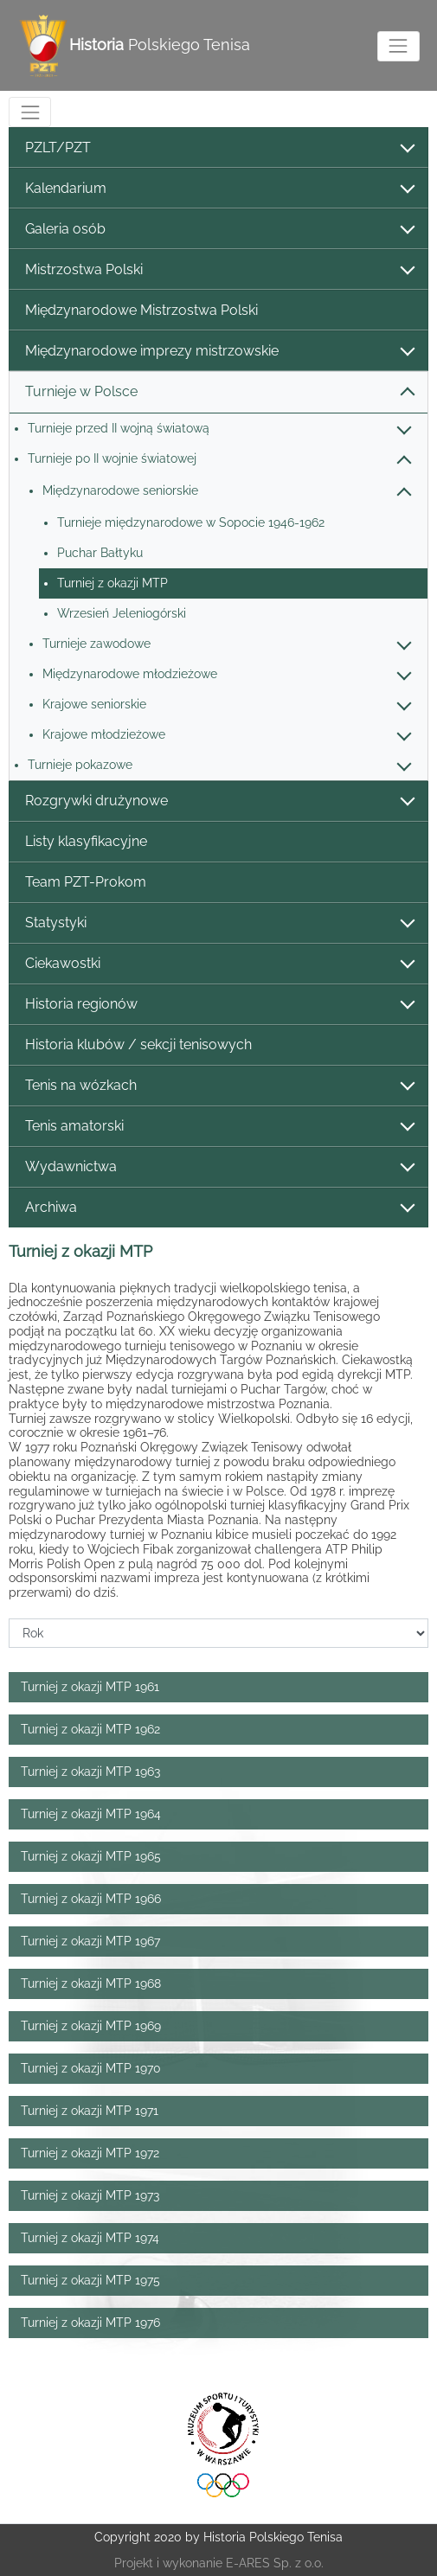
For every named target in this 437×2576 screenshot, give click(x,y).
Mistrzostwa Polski (219, 270)
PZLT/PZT (219, 148)
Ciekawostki (219, 964)
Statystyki (219, 923)
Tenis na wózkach (219, 1086)
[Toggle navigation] (398, 46)
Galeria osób (219, 230)
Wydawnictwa (219, 1167)
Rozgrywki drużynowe (219, 801)
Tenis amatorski (219, 1127)
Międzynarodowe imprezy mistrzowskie (219, 352)
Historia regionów (219, 1005)
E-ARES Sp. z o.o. (275, 2563)
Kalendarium (219, 189)
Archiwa (219, 1208)
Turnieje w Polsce (219, 392)
